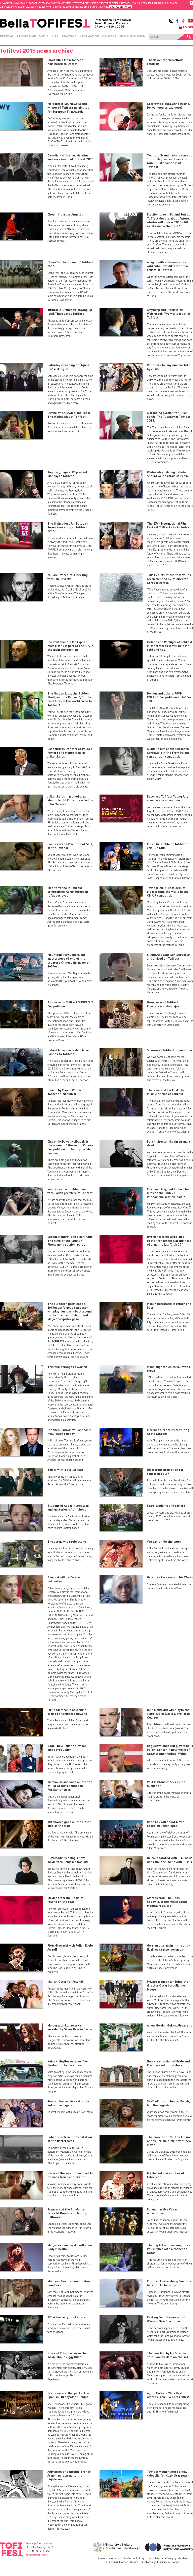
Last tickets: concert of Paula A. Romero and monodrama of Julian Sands (70, 752)
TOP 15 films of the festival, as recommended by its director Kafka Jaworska (169, 578)
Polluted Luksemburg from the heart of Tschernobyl (169, 2283)
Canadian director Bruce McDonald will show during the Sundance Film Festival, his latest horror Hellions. (69, 2227)
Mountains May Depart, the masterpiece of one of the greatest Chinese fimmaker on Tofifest (68, 960)
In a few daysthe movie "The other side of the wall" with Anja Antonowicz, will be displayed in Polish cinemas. (70, 1836)
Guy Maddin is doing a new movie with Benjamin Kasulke (68, 1860)
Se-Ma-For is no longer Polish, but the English (168, 2103)
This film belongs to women (67, 1367)
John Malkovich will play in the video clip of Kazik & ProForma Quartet (168, 1713)
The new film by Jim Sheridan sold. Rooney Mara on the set (167, 2355)
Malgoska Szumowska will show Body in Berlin (69, 2247)
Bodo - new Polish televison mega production (67, 1748)
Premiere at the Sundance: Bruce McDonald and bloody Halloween (66, 2213)
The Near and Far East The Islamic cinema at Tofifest (166, 1092)
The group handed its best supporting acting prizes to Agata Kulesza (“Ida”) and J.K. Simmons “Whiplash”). (168, 2407)
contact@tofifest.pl (37, 2555)
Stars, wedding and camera (166, 1506)
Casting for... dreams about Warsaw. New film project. (166, 2319)
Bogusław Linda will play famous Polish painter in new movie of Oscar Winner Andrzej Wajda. (170, 1749)
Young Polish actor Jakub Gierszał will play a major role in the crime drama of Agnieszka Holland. (69, 1724)
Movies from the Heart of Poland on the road (65, 1900)
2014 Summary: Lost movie (66, 2317)
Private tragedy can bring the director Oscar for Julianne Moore (167, 1985)
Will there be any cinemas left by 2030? (168, 367)
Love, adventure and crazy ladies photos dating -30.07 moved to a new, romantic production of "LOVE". (169, 1516)
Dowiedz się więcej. (120, 6)
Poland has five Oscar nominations (162, 2211)
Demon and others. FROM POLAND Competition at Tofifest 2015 (170, 697)
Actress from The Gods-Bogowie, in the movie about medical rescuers (167, 1901)
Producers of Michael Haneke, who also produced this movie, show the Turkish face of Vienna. (69, 2328)
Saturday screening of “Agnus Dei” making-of (68, 367)
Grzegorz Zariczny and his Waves (170, 1577)
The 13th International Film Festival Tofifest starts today (168, 525)
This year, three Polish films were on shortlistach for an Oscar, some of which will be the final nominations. (169, 2263)
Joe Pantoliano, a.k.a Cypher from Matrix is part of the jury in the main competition (70, 646)
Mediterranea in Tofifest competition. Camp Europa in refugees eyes (67, 891)
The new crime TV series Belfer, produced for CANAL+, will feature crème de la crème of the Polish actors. (69, 1480)
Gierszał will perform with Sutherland (65, 1579)
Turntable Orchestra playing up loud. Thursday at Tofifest (69, 312)
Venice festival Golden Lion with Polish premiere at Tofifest (70, 1191)
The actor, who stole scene (66, 1541)
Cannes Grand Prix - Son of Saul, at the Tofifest (70, 846)
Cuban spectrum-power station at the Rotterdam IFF (69, 2139)
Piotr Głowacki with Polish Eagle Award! (70, 1947)
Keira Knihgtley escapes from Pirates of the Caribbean (68, 2063)
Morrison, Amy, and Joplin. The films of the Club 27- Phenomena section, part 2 (168, 1193)
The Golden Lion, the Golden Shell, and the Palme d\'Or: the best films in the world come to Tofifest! (69, 699)
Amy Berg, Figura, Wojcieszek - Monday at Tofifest (68, 474)
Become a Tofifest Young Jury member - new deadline (167, 798)
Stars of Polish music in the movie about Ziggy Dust (67, 2355)
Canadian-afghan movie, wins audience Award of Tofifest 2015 (70, 157)
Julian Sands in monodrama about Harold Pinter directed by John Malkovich (69, 800)
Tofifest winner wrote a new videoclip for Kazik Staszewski (168, 2473)
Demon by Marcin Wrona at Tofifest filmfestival (66, 1092)
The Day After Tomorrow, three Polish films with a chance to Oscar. (168, 2249)
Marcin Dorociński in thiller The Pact (169, 1305)
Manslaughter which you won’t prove (168, 1369)
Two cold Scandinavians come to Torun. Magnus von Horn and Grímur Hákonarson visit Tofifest (169, 161)
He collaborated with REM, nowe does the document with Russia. (170, 1860)
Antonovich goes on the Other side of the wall (69, 1824)
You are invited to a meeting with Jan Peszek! (67, 577)
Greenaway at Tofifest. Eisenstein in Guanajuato (165, 1004)
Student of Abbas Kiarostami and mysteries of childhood (68, 1507)
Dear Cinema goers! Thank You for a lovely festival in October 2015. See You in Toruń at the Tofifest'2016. (169, 74)
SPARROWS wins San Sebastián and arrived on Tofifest (169, 956)
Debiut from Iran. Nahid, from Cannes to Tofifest (68, 1052)
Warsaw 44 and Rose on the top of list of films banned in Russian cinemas (69, 1786)
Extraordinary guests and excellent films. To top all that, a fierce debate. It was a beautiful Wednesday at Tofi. (70, 427)
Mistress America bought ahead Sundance (69, 2283)
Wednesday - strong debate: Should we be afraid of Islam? (168, 474)
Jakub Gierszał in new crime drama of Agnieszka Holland (67, 1712)
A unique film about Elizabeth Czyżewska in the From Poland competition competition (168, 752)
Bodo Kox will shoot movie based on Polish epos (165, 1824)
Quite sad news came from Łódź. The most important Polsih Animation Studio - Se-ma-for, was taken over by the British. (170, 2115)
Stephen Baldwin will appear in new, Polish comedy (69, 1432)
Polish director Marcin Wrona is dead (169, 1143)
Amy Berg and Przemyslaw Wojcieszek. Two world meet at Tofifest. (168, 313)
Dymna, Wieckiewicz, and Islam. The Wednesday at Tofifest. (68, 415)
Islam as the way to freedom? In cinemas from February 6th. (70, 2175)
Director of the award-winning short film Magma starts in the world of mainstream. (169, 1796)
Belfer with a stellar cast (65, 1470)
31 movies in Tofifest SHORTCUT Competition (70, 1004)
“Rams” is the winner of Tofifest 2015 (70, 264)
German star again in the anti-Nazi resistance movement (168, 1947)
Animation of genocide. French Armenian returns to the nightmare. (69, 2475)
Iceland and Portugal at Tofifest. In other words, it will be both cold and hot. (170, 646)
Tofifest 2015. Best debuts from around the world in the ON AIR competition (168, 891)
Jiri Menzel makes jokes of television (165, 2175)
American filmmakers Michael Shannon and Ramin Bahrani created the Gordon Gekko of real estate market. (169, 2036)
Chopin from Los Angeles (65, 214)
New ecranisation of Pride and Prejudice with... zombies (168, 2063)
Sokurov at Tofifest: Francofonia (170, 1050)
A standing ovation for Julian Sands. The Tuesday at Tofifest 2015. (168, 416)
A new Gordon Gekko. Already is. (169, 2025)
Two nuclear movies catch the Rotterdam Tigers (68, 2103)
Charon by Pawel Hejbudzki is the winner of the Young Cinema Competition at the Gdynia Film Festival (70, 1147)
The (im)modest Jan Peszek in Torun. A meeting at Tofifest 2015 (68, 527)
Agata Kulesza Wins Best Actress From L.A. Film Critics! (168, 2395)
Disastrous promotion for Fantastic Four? (165, 1471)
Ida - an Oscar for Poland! (65, 1981)
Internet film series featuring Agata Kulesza (168, 1432)
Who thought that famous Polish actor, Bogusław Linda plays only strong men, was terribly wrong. (169, 1764)
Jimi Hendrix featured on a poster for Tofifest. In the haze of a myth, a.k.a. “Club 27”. (169, 1240)
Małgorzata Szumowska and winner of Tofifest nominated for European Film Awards (68, 107)
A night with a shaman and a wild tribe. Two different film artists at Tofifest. (167, 266)
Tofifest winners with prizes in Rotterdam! (70, 2112)
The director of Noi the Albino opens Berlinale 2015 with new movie (169, 2141)
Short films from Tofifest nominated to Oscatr (65, 62)
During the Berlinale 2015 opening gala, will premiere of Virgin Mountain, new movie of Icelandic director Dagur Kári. (169, 2155)
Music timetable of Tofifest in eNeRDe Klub (168, 846)
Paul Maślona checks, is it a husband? (166, 1784)
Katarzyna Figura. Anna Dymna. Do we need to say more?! (168, 105)
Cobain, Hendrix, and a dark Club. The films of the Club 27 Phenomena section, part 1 (70, 1240)
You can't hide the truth (164, 1541)
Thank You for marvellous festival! (165, 62)
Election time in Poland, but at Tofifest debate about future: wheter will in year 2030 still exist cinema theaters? (168, 220)
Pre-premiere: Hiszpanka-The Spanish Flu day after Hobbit (68, 2395)
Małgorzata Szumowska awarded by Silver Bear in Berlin (69, 2027)
